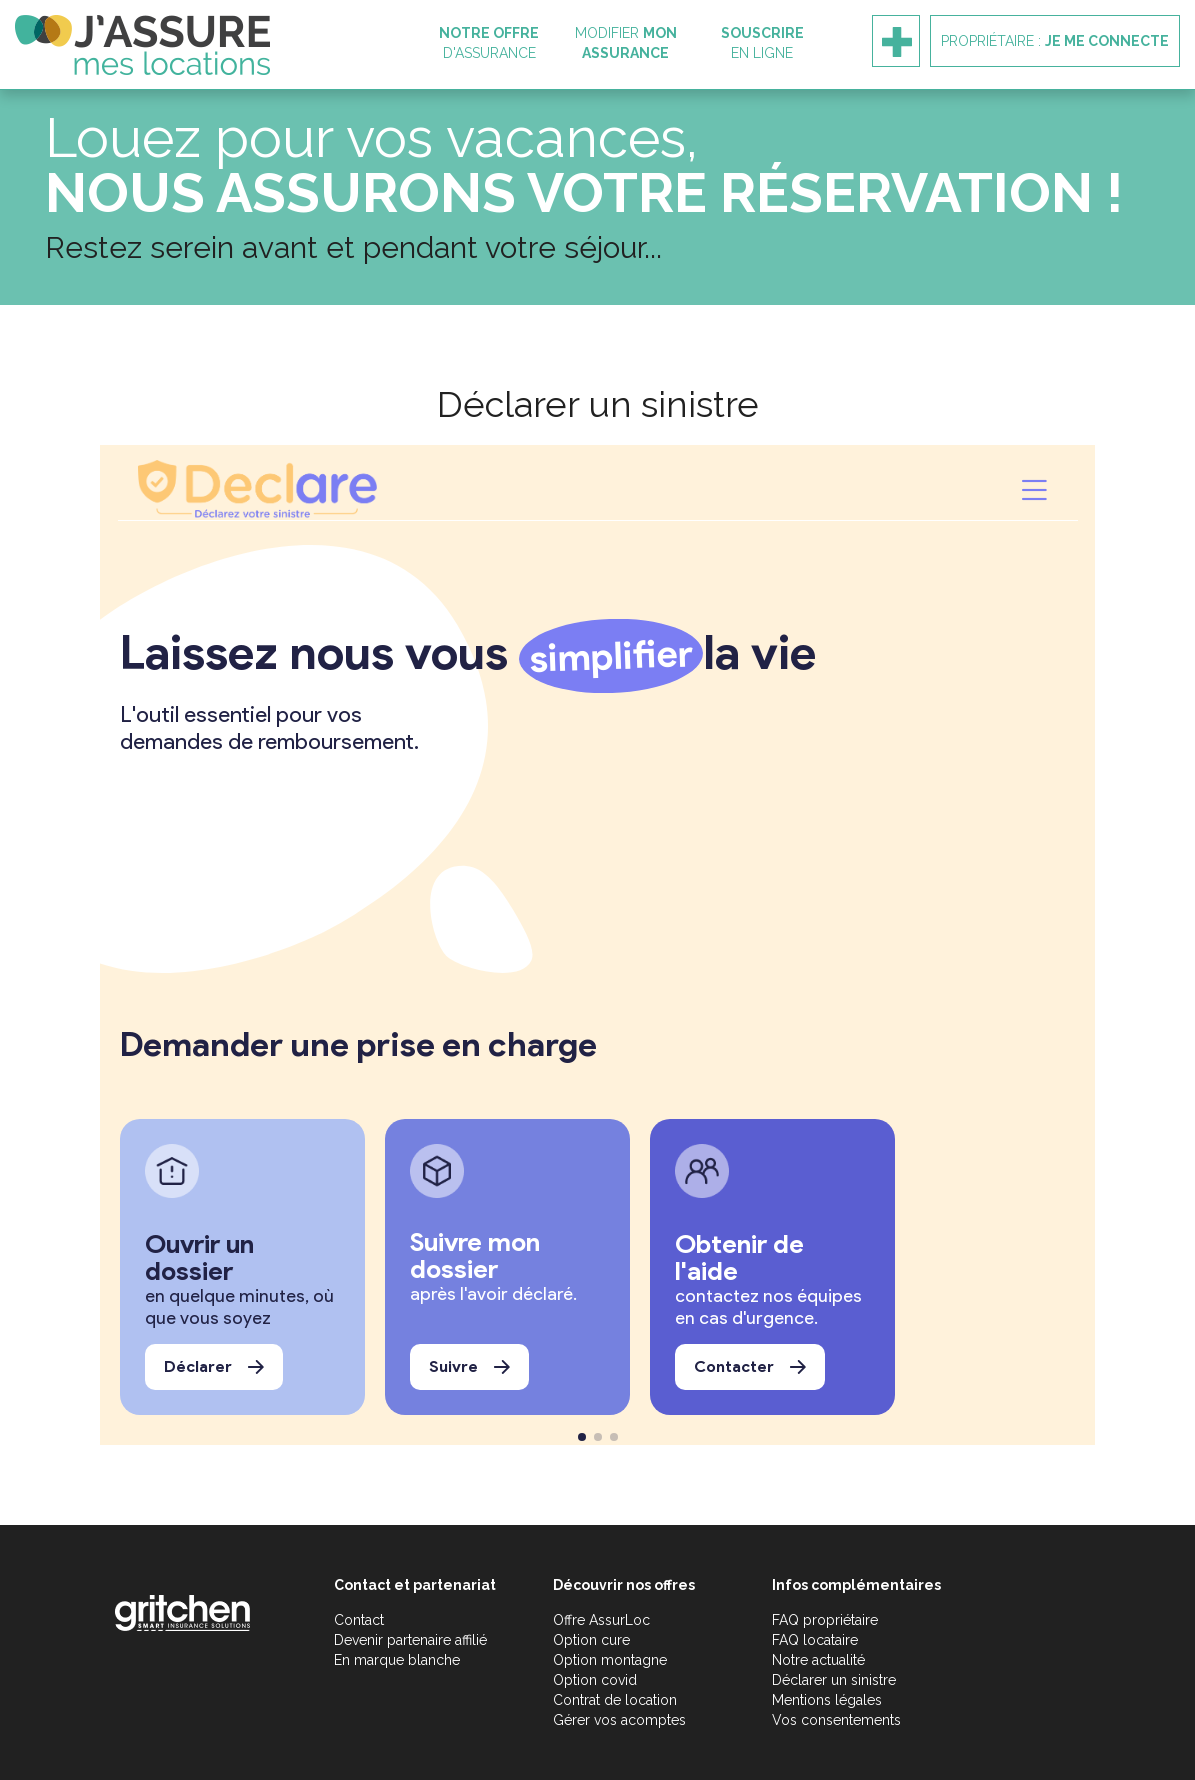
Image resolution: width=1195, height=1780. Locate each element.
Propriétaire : (1055, 41)
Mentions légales (827, 1700)
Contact (359, 1620)
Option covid (595, 1680)
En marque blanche (397, 1660)
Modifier (626, 43)
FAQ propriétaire (825, 1620)
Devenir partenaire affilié (410, 1640)
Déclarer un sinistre (834, 1680)
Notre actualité (818, 1660)
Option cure (591, 1640)
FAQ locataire (815, 1640)
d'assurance (489, 43)
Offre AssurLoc (601, 1620)
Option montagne (610, 1660)
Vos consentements (836, 1720)
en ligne (762, 43)
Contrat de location (615, 1700)
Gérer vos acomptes (619, 1720)
